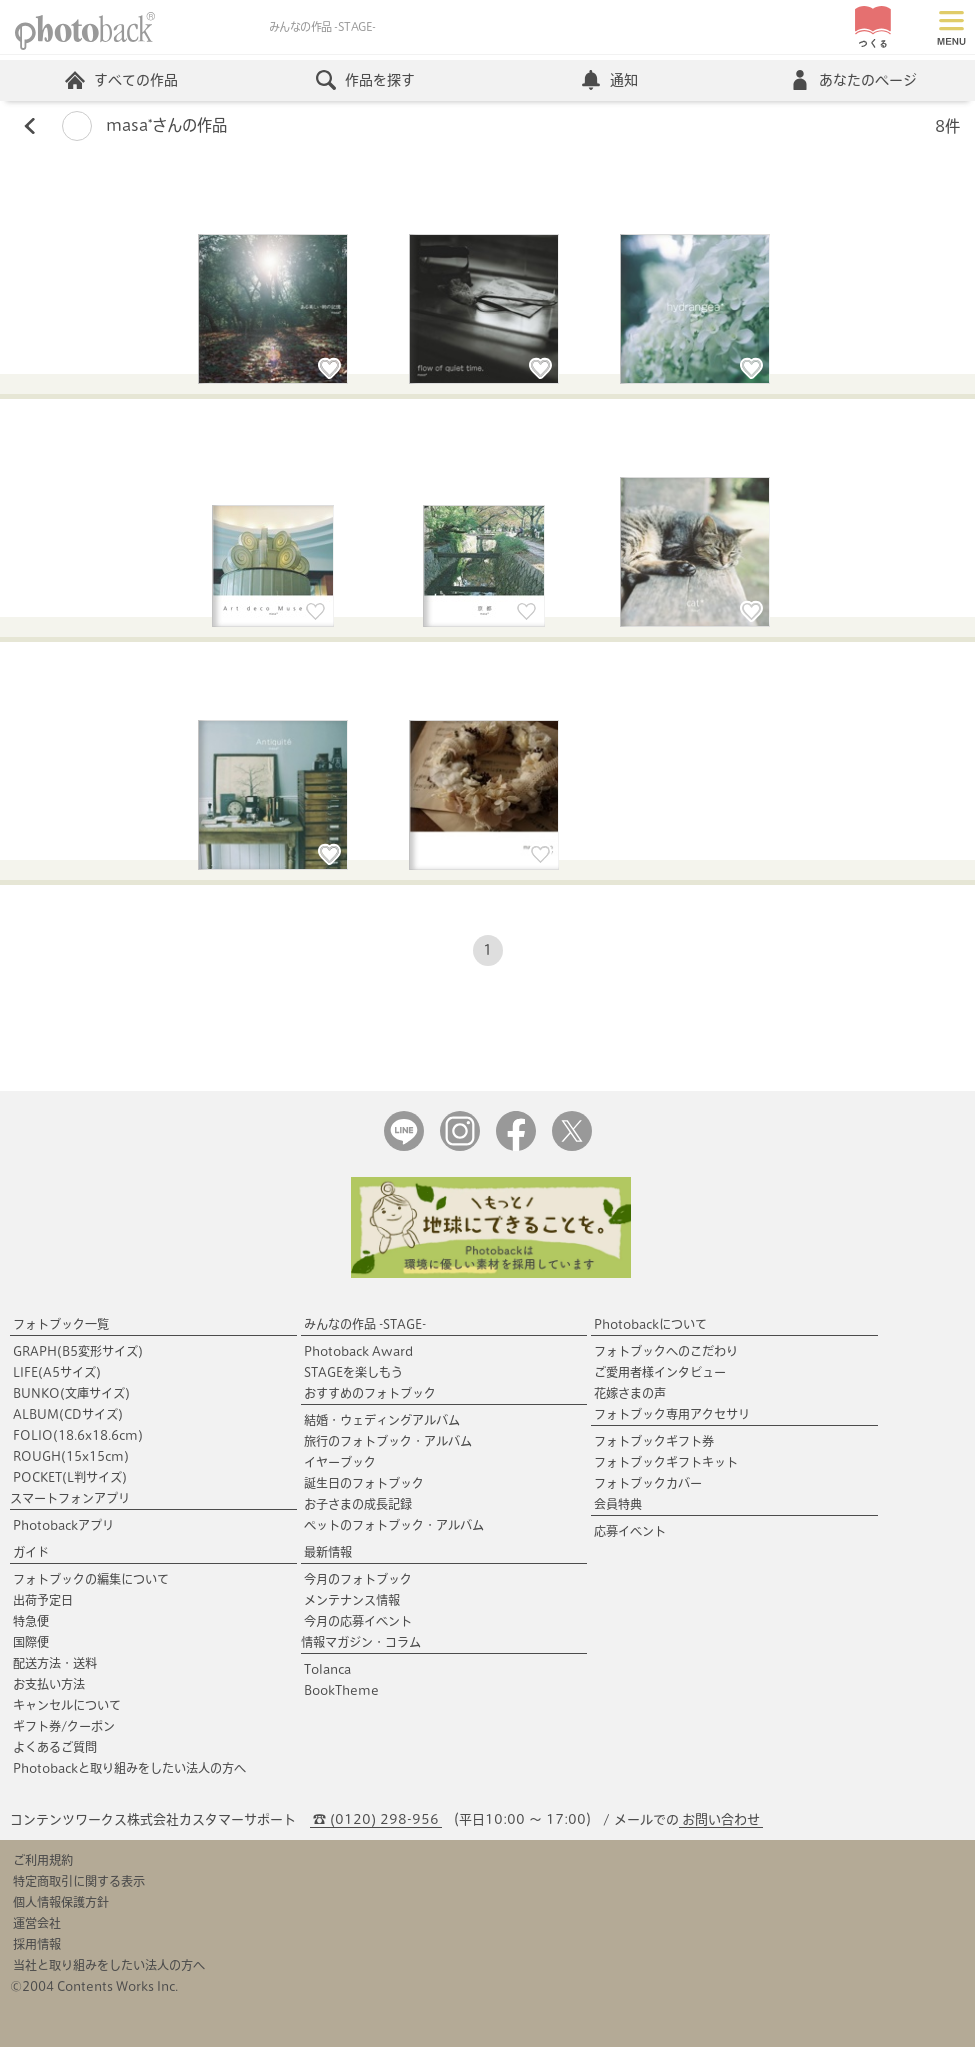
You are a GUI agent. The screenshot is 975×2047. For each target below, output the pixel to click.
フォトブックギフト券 (654, 1441)
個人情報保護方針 (61, 1902)
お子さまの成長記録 (358, 1504)
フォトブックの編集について (91, 1579)
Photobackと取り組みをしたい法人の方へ (129, 1768)
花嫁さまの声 (630, 1393)
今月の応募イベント (358, 1621)
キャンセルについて (67, 1705)
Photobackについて (650, 1324)
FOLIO (78, 1435)
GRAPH (78, 1351)
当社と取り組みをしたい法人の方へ (109, 1965)
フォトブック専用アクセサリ (672, 1414)
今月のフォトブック (358, 1579)
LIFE (57, 1372)
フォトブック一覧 (61, 1324)
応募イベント (630, 1531)
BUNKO (71, 1393)
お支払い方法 (49, 1684)
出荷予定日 (43, 1600)
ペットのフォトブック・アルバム (394, 1525)
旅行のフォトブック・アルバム (388, 1441)
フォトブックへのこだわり (666, 1351)
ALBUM (68, 1414)
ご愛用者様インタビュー (660, 1372)
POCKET (70, 1477)
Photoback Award (358, 1351)
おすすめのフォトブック (370, 1393)
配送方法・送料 (55, 1663)
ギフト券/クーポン (64, 1726)
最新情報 (328, 1552)
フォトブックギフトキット (666, 1462)
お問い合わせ (721, 1819)
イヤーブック (340, 1462)
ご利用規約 (43, 1860)
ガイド (31, 1552)
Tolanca (327, 1669)
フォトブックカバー (648, 1483)
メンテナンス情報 (352, 1600)
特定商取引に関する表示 (79, 1881)
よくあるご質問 (55, 1747)
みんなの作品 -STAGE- (365, 1324)
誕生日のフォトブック (364, 1483)
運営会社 (37, 1923)
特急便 (31, 1621)
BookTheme (341, 1690)
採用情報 (37, 1944)
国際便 (31, 1642)
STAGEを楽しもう (353, 1372)
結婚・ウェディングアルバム (382, 1420)
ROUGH (71, 1456)
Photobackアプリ (63, 1525)
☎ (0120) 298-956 (376, 1819)
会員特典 (618, 1504)
